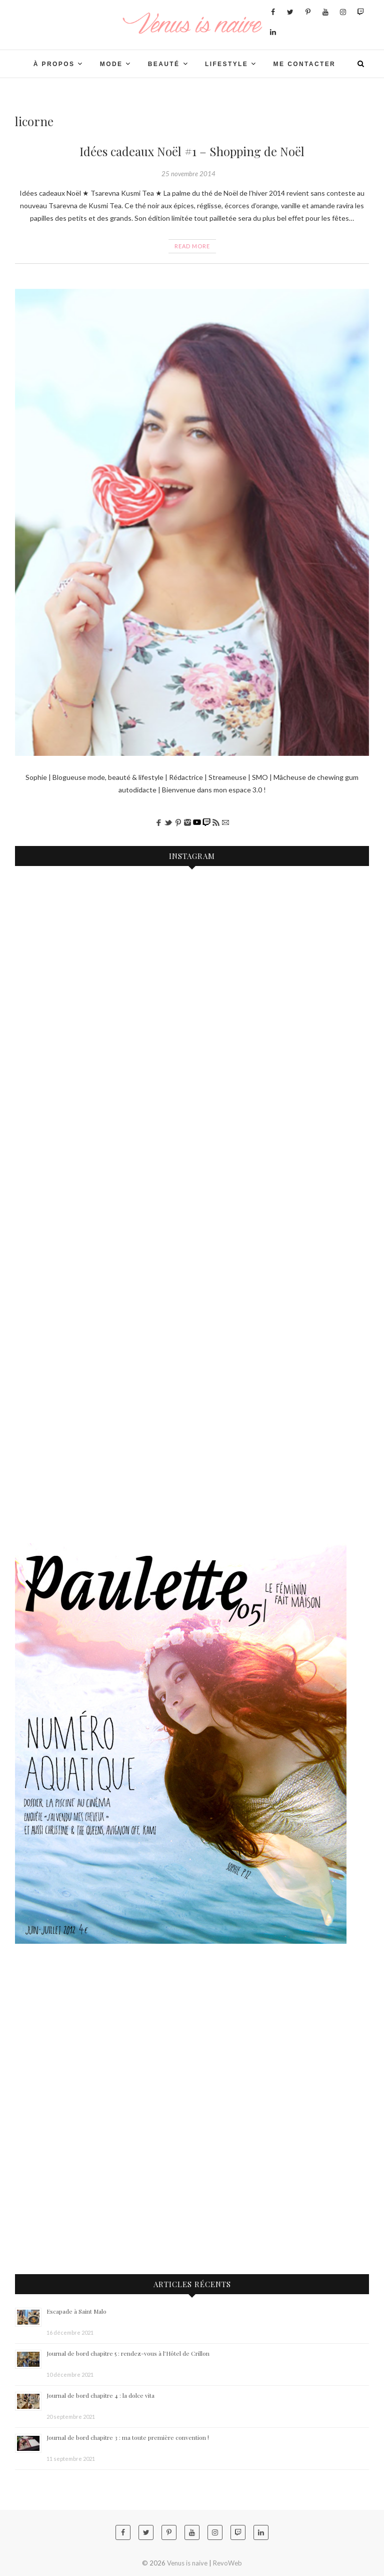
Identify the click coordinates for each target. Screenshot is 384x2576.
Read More (192, 246)
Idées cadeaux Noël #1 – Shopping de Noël (192, 151)
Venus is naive (187, 2563)
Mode (111, 64)
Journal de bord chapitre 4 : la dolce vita (100, 2395)
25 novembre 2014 (189, 174)
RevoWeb (227, 2563)
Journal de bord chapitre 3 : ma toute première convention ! (127, 2437)
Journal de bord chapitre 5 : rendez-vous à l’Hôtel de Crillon (128, 2353)
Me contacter (305, 64)
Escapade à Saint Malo (76, 2311)
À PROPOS (54, 64)
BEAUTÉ (164, 64)
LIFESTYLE (226, 64)
